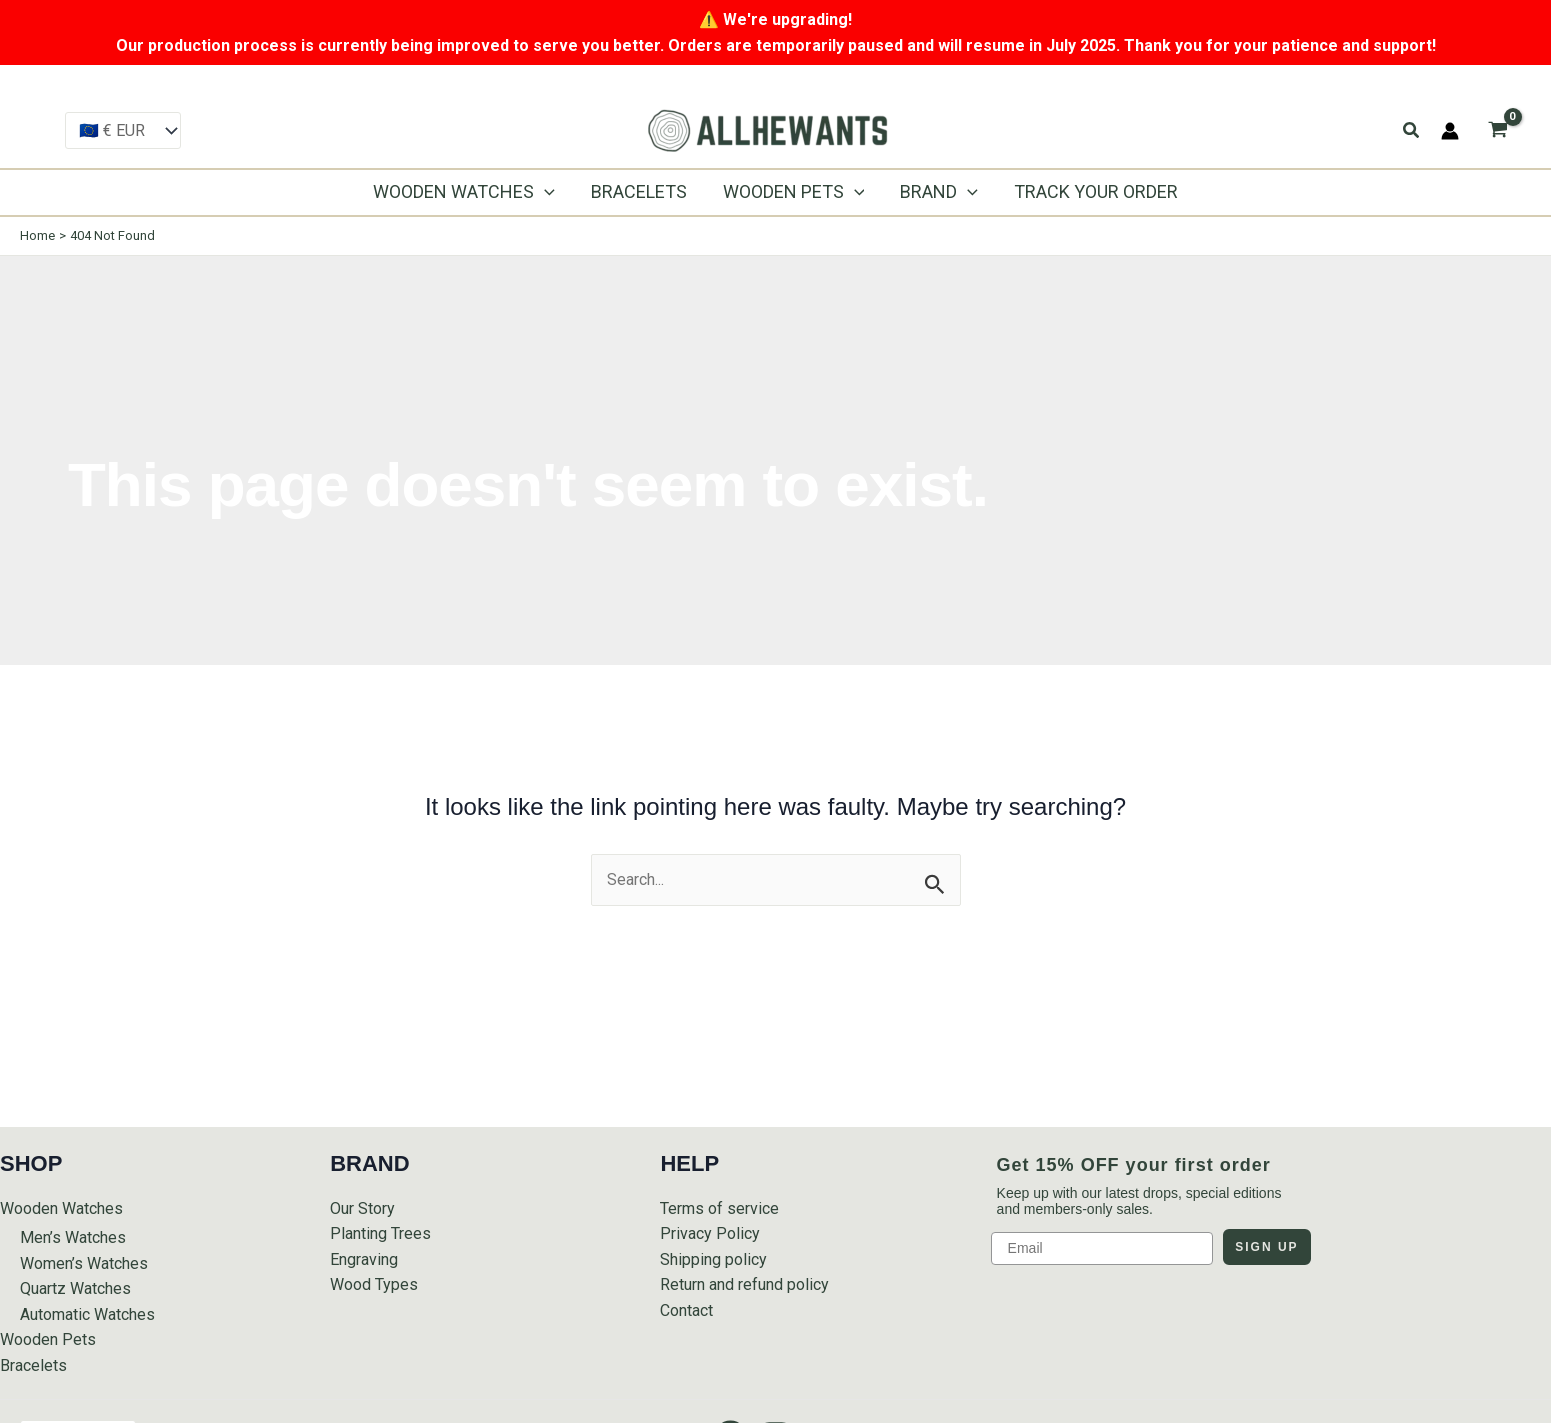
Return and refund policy (744, 1284)
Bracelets (33, 1365)
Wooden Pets (48, 1339)
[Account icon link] (1450, 131)
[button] (1412, 130)
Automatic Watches (87, 1314)
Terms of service (719, 1208)
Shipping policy (713, 1259)
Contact (686, 1310)
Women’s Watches (84, 1263)
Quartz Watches (75, 1288)
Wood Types (374, 1284)
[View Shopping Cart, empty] (1497, 130)
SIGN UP (1266, 1247)
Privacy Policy (710, 1233)
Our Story (362, 1208)
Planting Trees (380, 1233)
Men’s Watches (73, 1237)
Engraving (364, 1259)
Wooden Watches (61, 1208)
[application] (544, 192)
